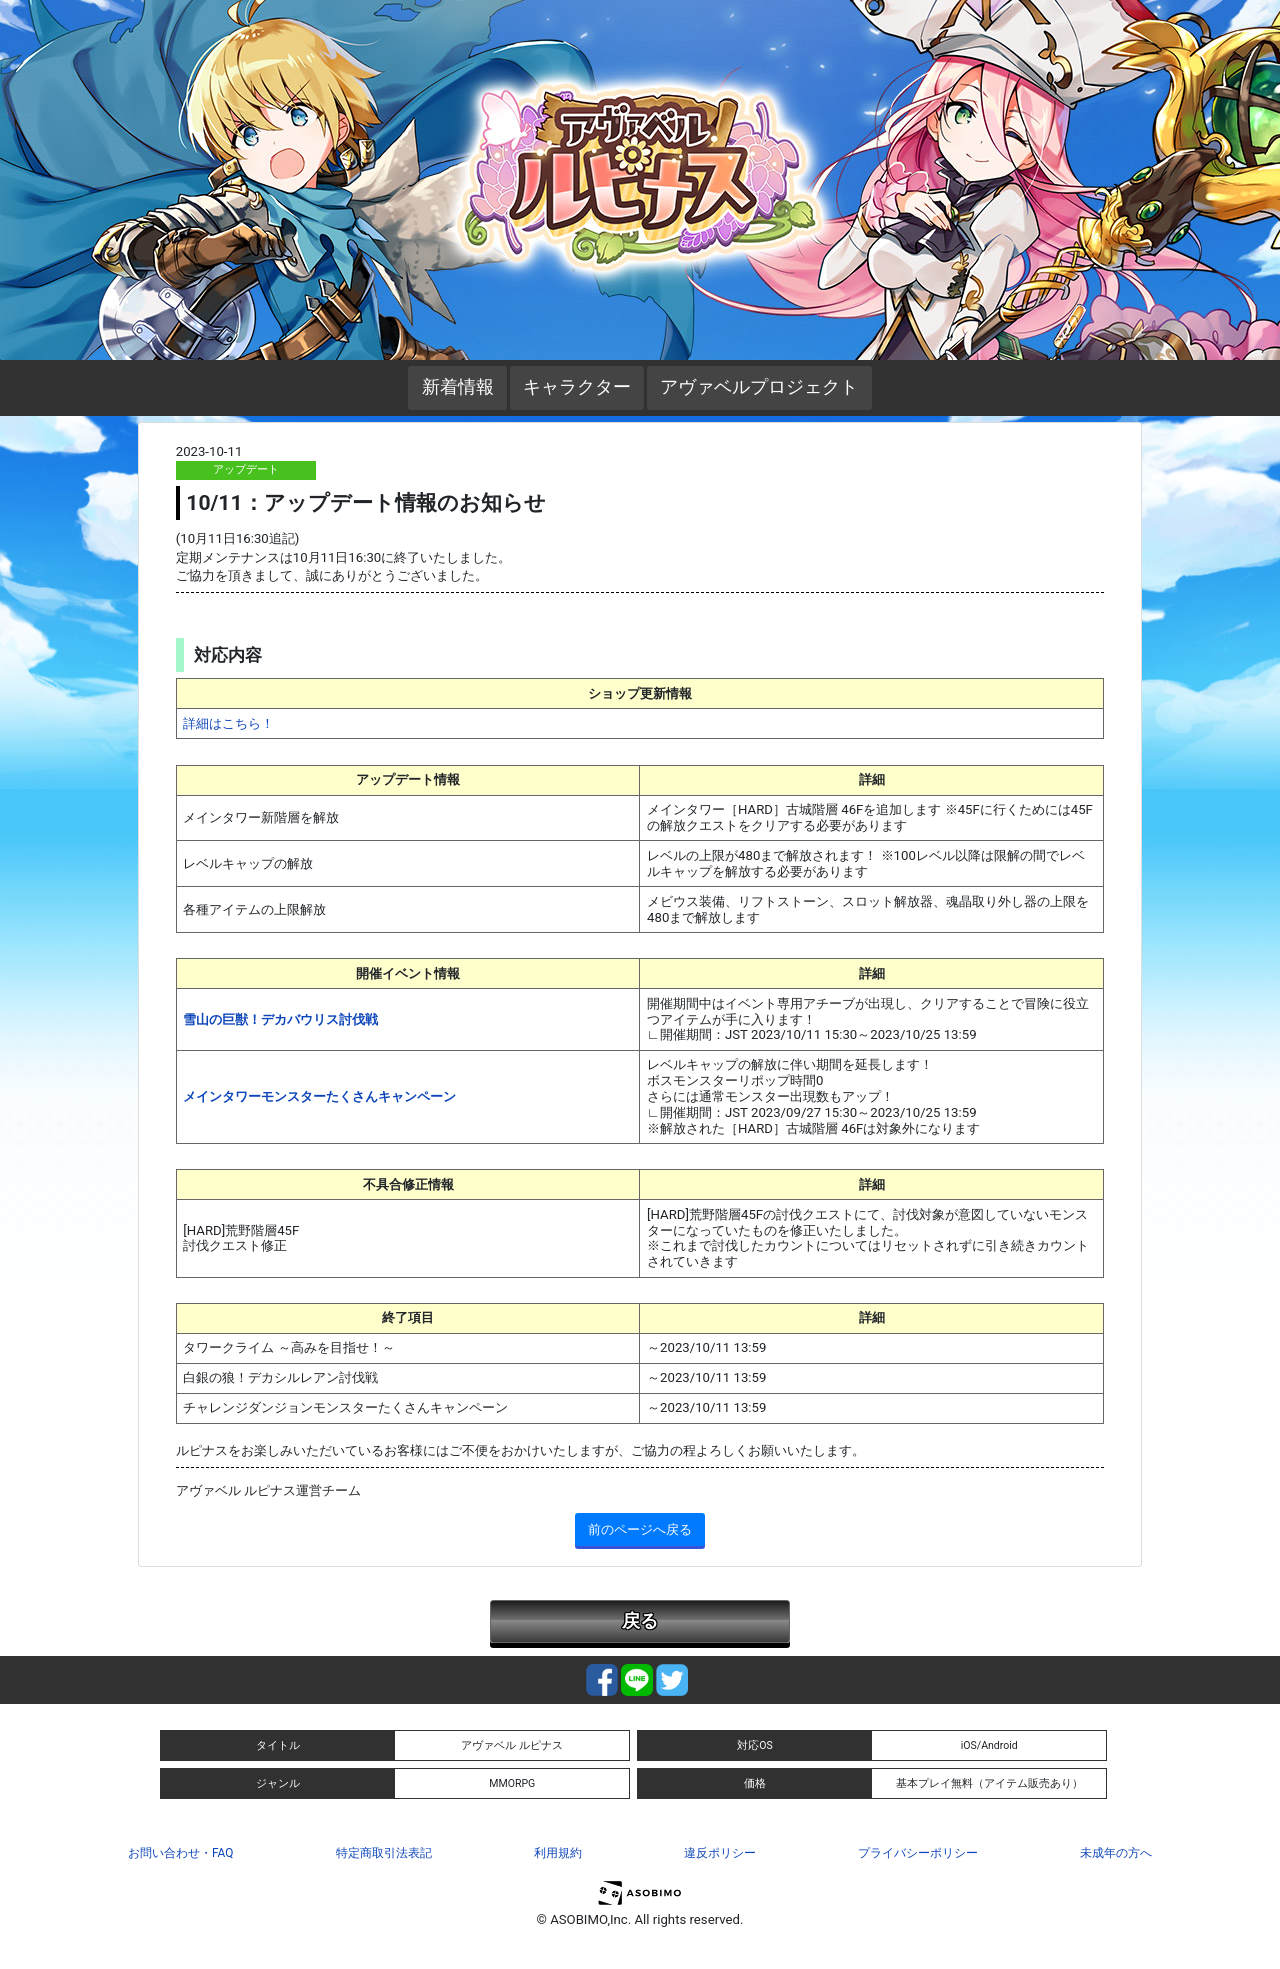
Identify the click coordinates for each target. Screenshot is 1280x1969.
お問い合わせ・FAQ (180, 1853)
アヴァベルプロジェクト (759, 387)
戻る (640, 1621)
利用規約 (558, 1853)
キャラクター (577, 387)
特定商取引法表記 (384, 1853)
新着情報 (458, 387)
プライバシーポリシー (918, 1853)
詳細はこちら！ (228, 723)
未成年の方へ (1116, 1853)
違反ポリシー (720, 1853)
